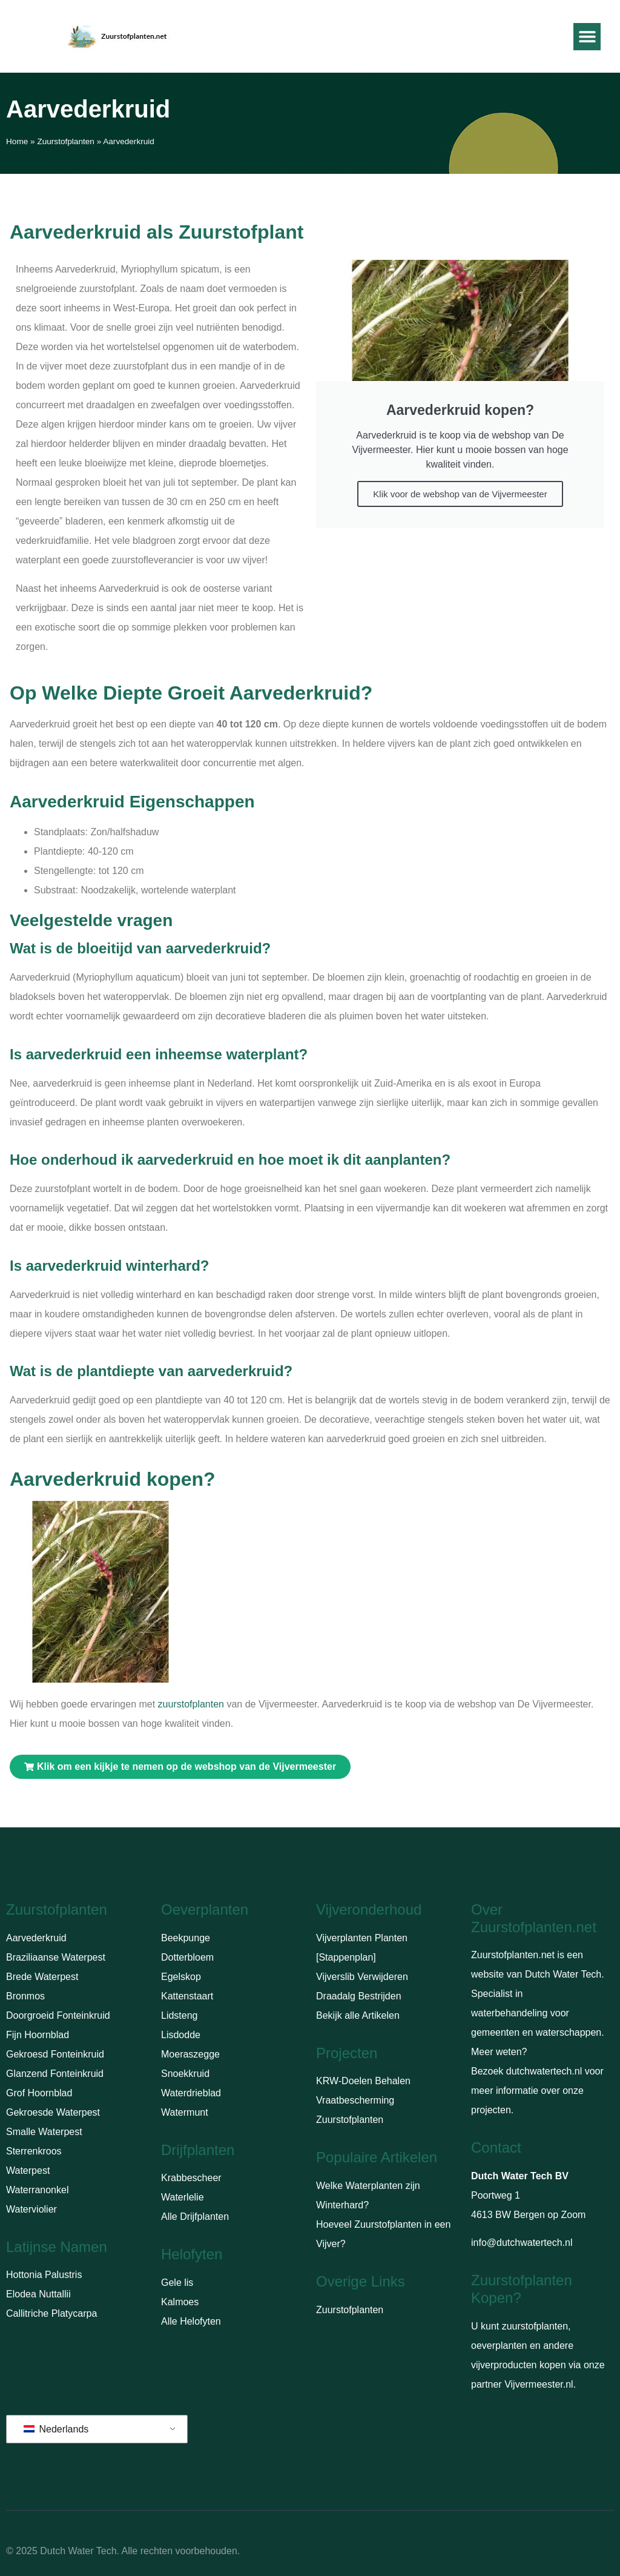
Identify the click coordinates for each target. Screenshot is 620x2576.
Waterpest (28, 2170)
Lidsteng (179, 2015)
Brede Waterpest (42, 1977)
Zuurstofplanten (65, 141)
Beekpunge (185, 1938)
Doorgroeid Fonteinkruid (58, 2015)
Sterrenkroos (34, 2151)
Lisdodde (180, 2035)
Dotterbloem (187, 1957)
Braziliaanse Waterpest (55, 1957)
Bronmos (25, 1996)
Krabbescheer (191, 2178)
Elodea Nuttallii (38, 2294)
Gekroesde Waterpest (53, 2112)
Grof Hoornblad (39, 2093)
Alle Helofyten (191, 2321)
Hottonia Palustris (44, 2275)
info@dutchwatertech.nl (521, 2242)
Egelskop (181, 1977)
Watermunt (184, 2112)
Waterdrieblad (191, 2093)
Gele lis (177, 2282)
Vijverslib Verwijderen (362, 1977)
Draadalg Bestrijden (358, 1996)
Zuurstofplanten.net (513, 1955)
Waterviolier (31, 2209)
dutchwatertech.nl (544, 2071)
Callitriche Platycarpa (51, 2313)
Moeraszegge (190, 2054)
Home (17, 141)
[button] (587, 36)
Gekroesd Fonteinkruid (55, 2054)
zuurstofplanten (191, 1704)
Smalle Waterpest (44, 2132)
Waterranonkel (37, 2190)
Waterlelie (182, 2197)
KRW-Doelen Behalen (363, 2081)
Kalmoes (180, 2302)
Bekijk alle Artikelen (358, 2015)
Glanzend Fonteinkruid (55, 2073)
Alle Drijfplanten (195, 2216)
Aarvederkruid (36, 1938)
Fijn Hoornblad (37, 2035)
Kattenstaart (187, 1996)
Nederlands (56, 2429)
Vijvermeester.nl (538, 2384)
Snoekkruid (185, 2073)
